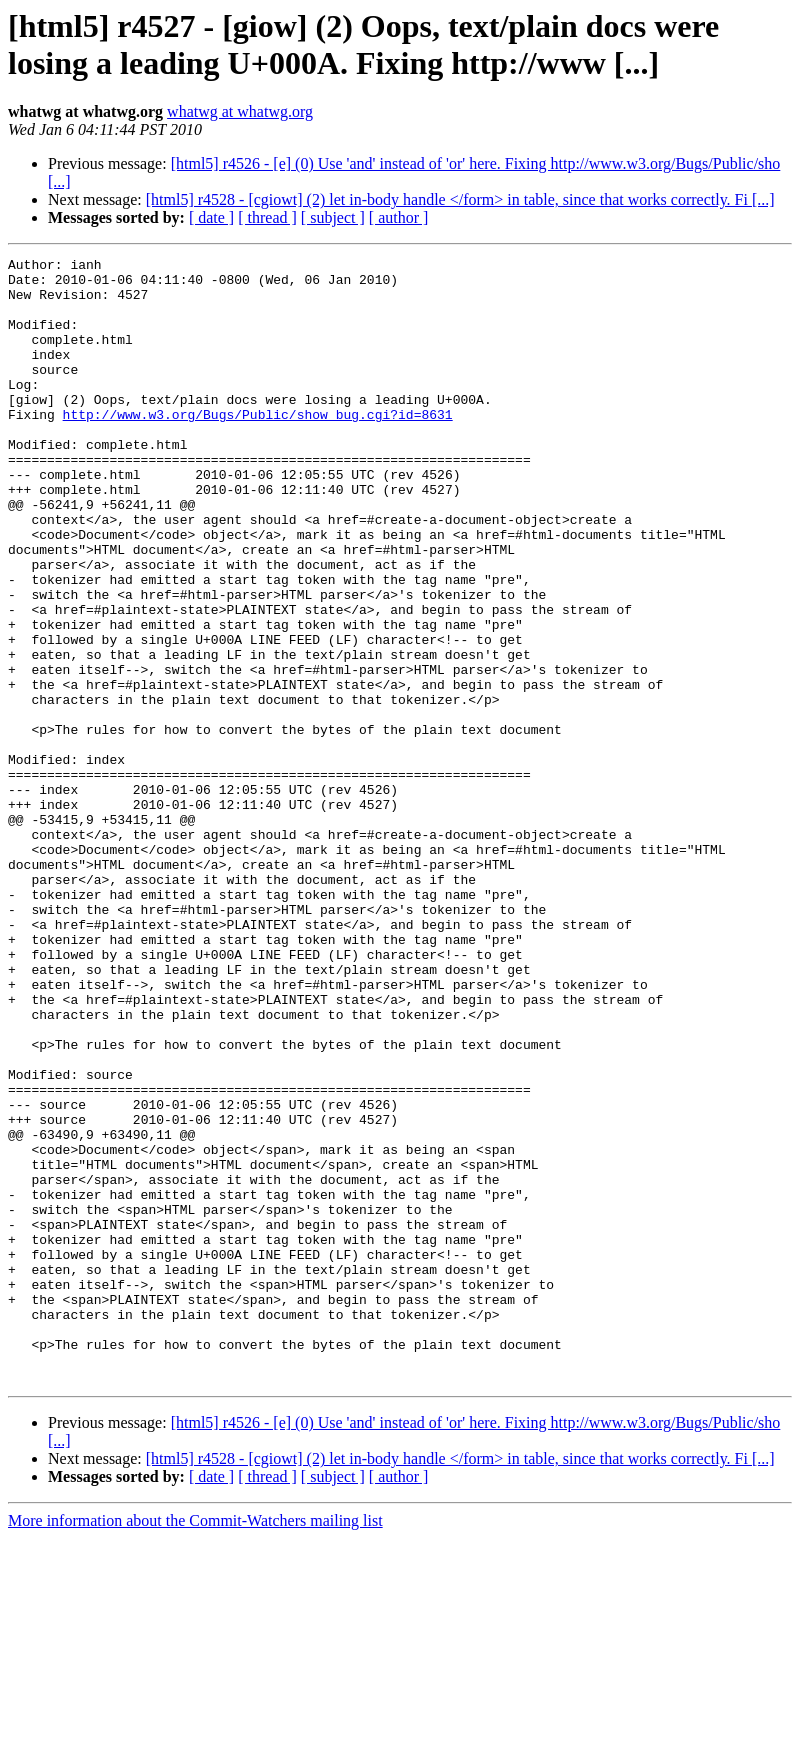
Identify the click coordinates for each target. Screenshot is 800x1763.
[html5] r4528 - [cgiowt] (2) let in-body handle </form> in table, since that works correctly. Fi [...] (460, 199)
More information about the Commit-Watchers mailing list (195, 1745)
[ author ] (399, 217)
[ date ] (211, 217)
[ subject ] (333, 217)
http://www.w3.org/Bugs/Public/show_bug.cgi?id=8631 (258, 447)
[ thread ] (267, 217)
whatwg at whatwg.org (240, 111)
